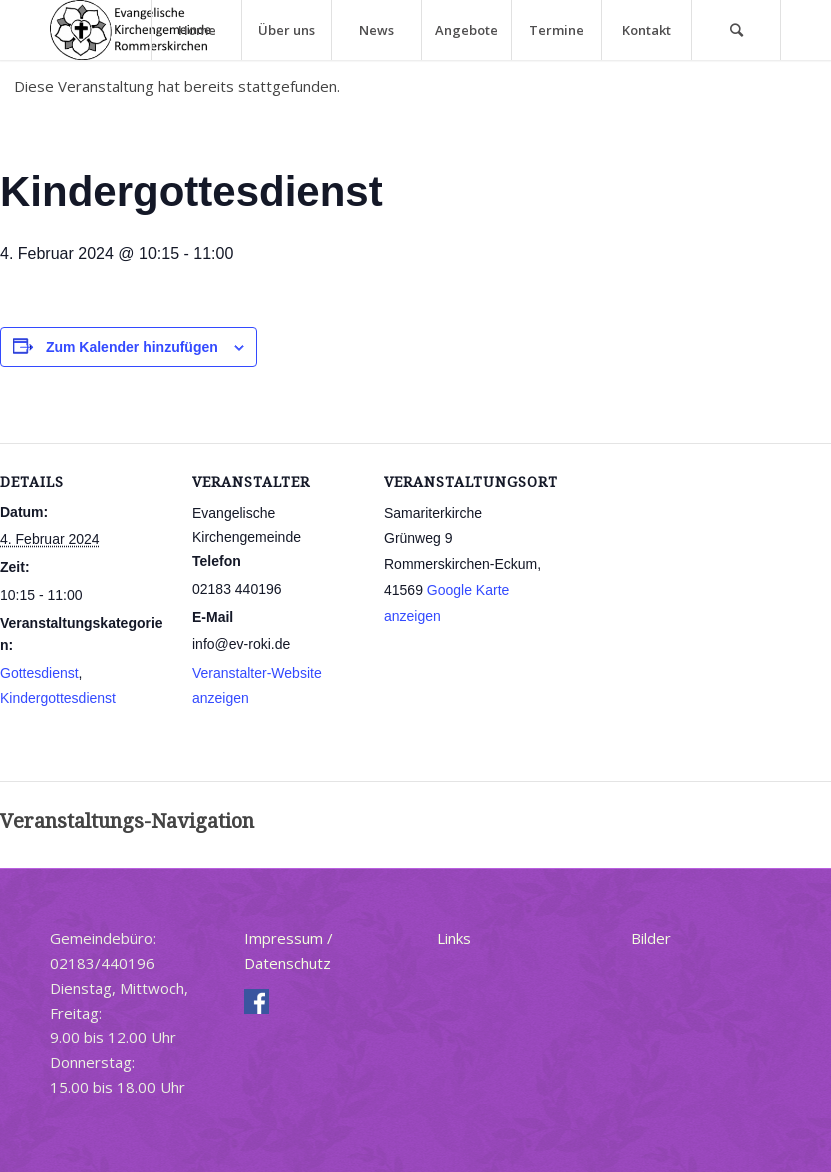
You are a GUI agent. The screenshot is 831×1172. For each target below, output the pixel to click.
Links (454, 938)
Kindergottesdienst (58, 698)
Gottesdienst (39, 673)
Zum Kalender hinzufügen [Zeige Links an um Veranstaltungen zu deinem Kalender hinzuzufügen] (132, 347)
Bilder (651, 938)
